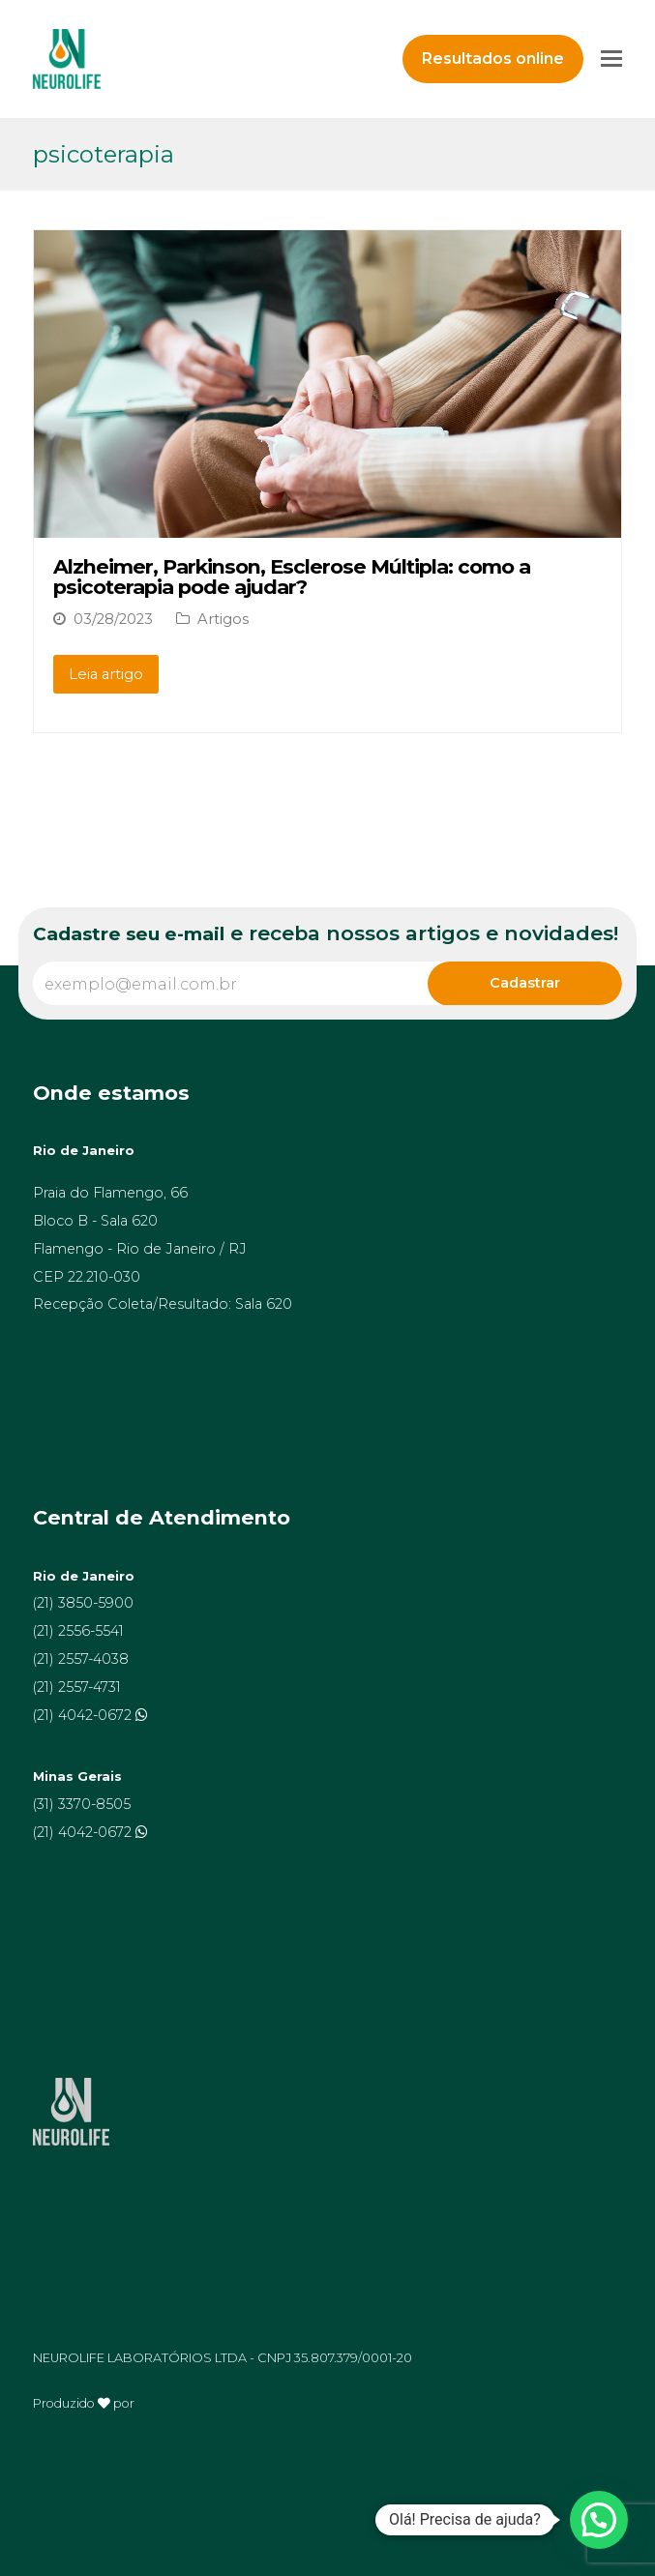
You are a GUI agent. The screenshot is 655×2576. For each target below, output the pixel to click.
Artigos (223, 619)
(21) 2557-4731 (77, 1687)
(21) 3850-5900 (83, 1603)
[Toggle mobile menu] (611, 59)
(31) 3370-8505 (82, 1804)
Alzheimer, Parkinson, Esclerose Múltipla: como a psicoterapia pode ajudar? (291, 576)
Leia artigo (106, 674)
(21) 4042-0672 (84, 1715)
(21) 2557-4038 (81, 1659)
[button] (599, 2520)
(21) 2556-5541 (78, 1631)
